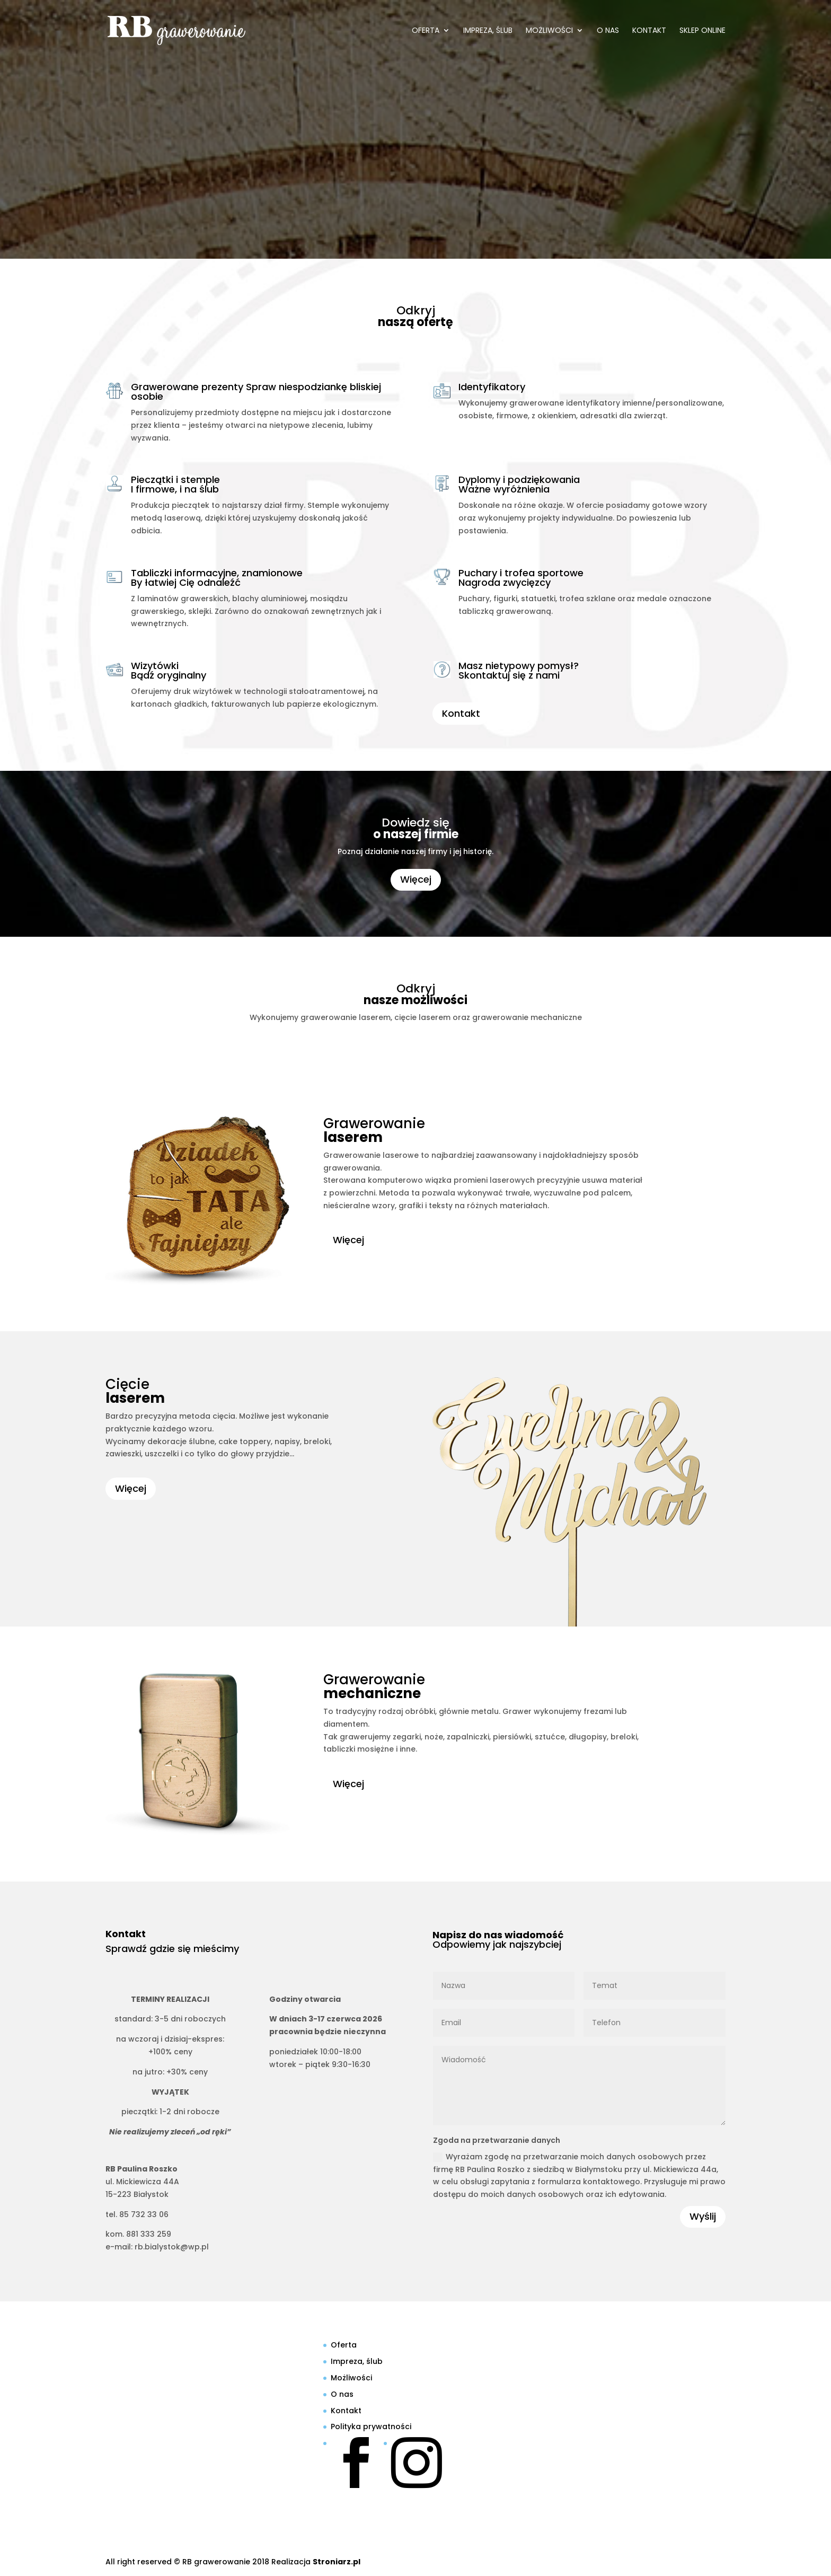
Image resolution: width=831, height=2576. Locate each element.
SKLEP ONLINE (702, 31)
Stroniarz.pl (336, 2561)
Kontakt (649, 31)
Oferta (425, 31)
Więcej (415, 879)
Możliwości (549, 31)
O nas (608, 31)
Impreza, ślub (487, 31)
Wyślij (702, 2216)
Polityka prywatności (371, 2426)
